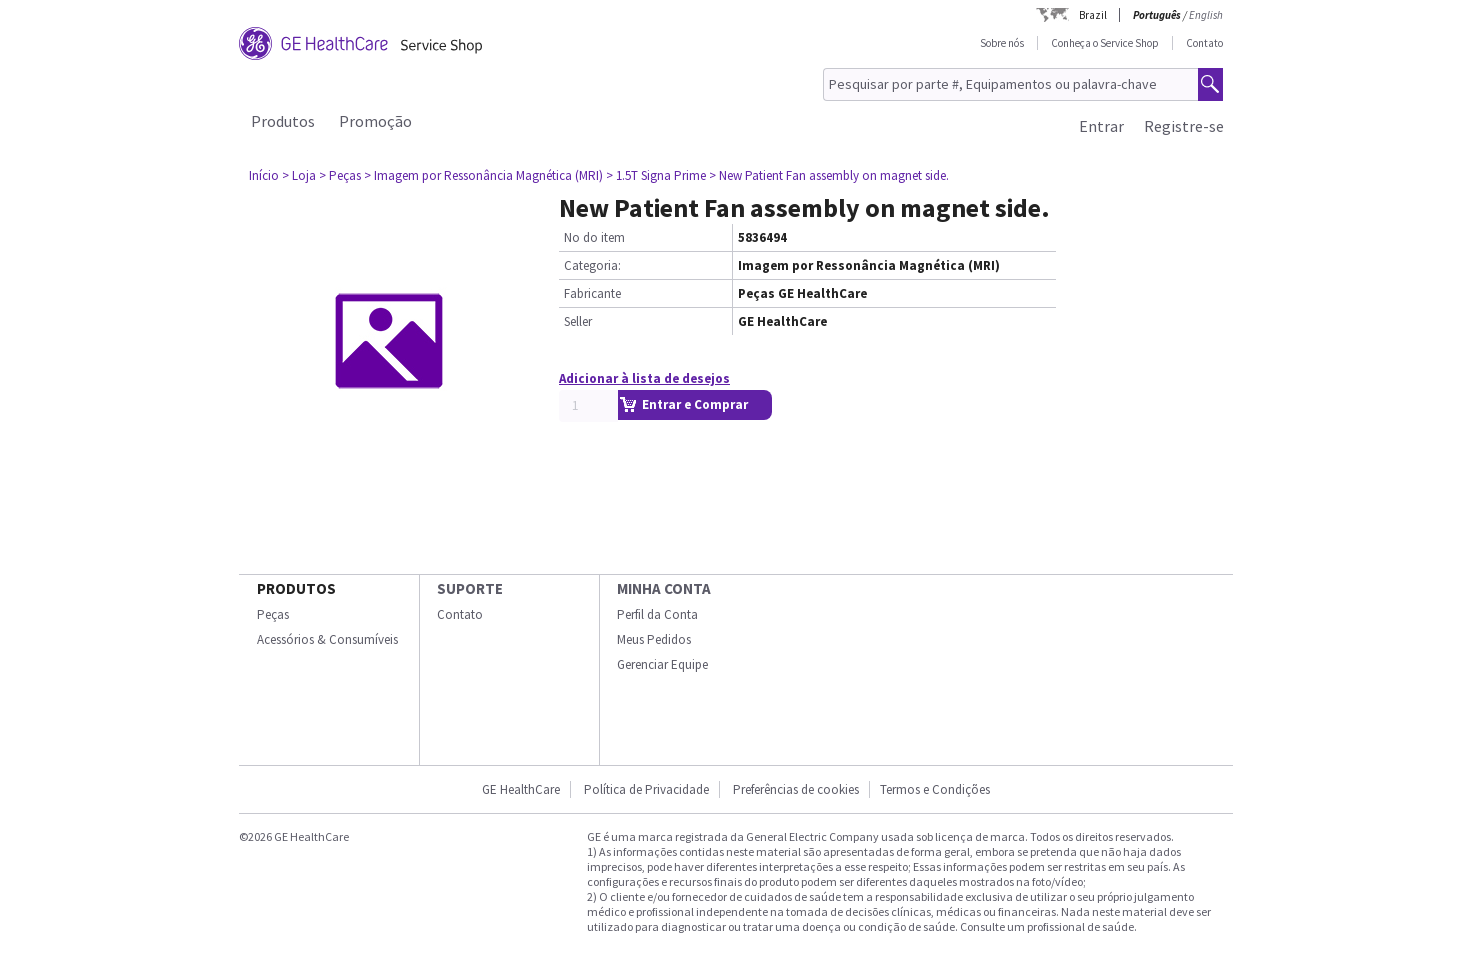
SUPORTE (470, 588)
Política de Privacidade (646, 789)
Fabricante (592, 293)
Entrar (1101, 126)
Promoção (375, 121)
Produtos (283, 121)
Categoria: (592, 265)
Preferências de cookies (796, 789)
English (1206, 15)
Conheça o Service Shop (1105, 43)
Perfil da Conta (657, 614)
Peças (273, 614)
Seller (578, 321)
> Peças (340, 175)
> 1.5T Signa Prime (656, 175)
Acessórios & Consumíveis (327, 639)
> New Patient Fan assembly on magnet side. (829, 175)
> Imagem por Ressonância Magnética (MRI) (483, 175)
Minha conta (664, 588)
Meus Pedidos (654, 639)
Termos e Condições (935, 789)
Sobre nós (1002, 43)
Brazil (1093, 15)
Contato (1204, 43)
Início (264, 175)
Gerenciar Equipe (662, 664)
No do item (594, 237)
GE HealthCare (521, 789)
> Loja (299, 175)
